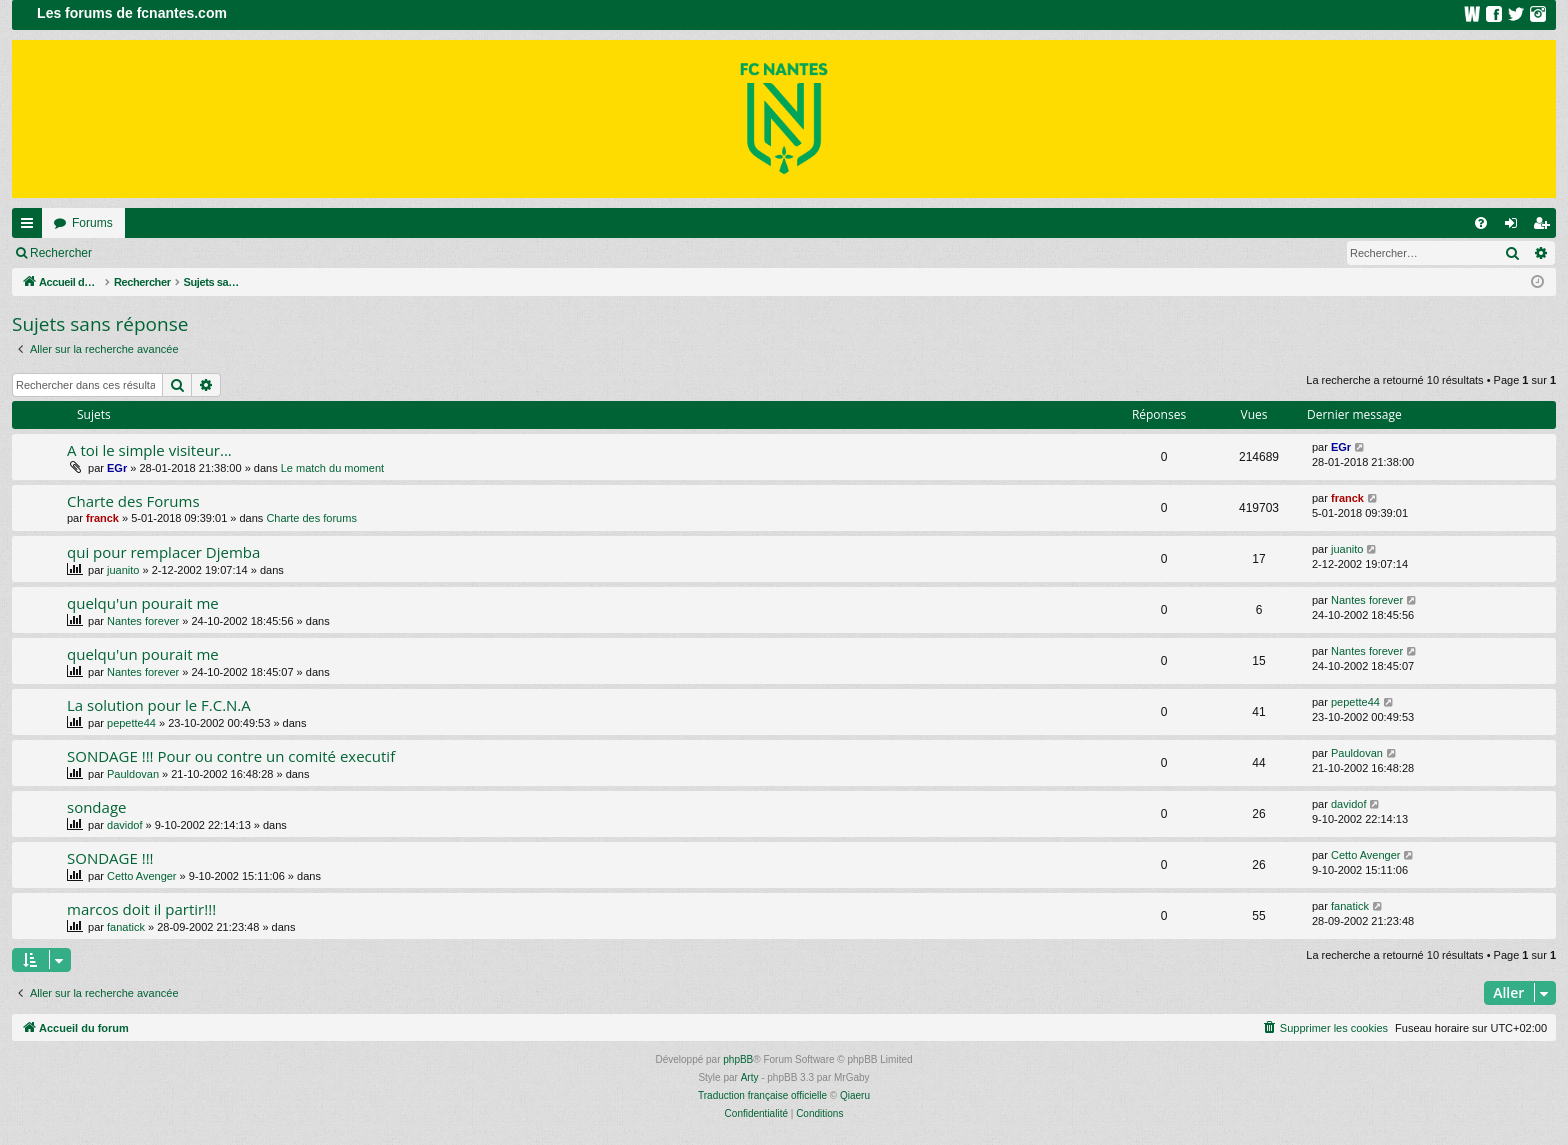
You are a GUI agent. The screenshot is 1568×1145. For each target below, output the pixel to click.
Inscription (235, 253)
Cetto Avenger (142, 876)
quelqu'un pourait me (143, 603)
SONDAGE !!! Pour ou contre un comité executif (231, 756)
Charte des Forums (133, 501)
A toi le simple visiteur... (149, 450)
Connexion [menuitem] (1515, 227)
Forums (92, 223)
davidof (124, 825)
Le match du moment (332, 468)
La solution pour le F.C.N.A (159, 705)
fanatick (126, 927)
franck (102, 518)
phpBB (738, 1059)
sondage (96, 807)
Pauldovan (133, 774)
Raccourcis (31, 227)
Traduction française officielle (762, 1095)
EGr (117, 468)
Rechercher (61, 253)
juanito (123, 570)
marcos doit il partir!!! (141, 909)
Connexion (149, 253)
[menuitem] (1481, 223)
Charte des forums (311, 518)
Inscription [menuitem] (1545, 227)
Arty (750, 1077)
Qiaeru (855, 1095)
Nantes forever (143, 621)
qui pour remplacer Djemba (163, 552)
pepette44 (131, 723)
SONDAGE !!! (110, 858)
